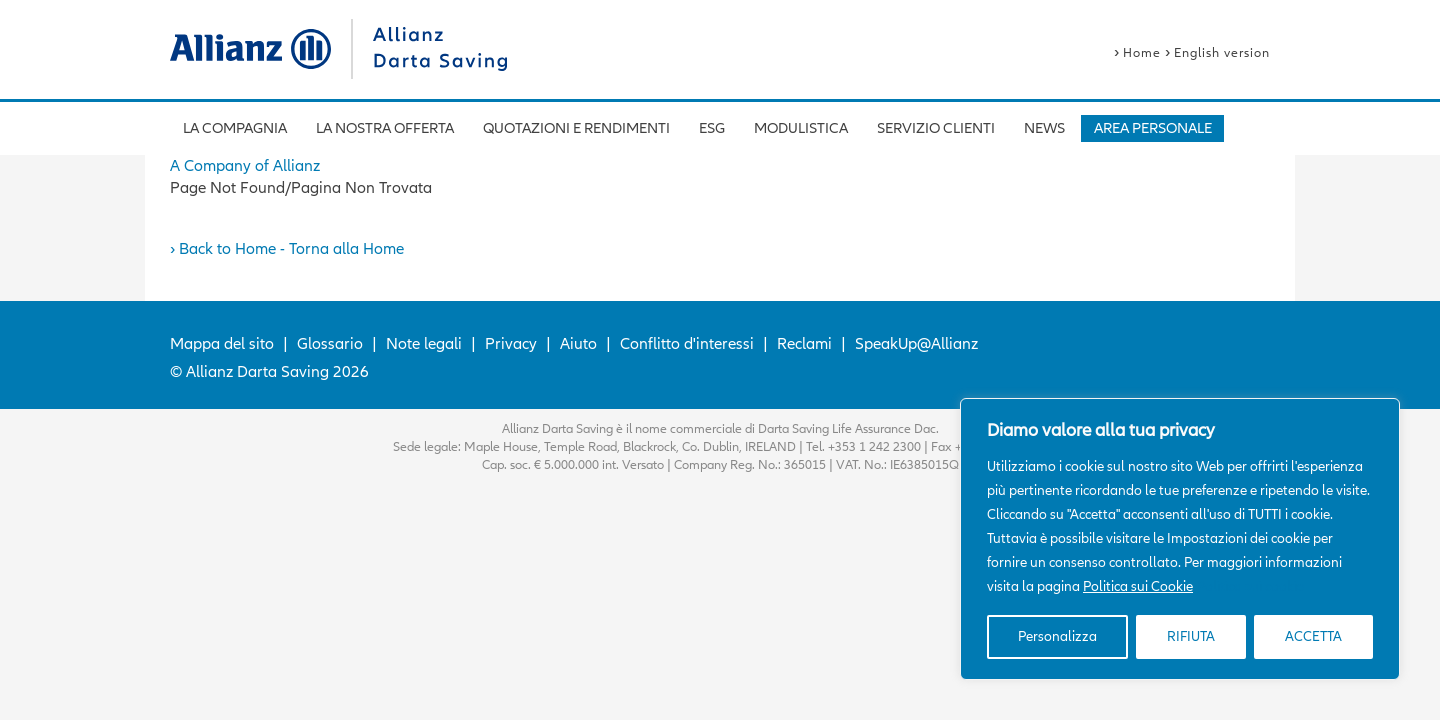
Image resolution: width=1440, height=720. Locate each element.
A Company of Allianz (245, 166)
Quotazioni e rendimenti (576, 128)
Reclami (804, 344)
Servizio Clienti (936, 128)
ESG (712, 128)
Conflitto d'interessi (687, 344)
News (1044, 128)
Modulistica (801, 128)
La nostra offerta (385, 128)
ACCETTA (1313, 636)
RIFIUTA (1191, 636)
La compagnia (235, 128)
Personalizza (1057, 636)
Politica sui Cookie (1138, 586)
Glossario (330, 344)
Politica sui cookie (1250, 586)
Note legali (424, 344)
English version (1222, 53)
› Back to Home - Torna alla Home (287, 249)
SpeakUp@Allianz (916, 344)
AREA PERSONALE (1153, 128)
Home (1142, 53)
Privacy (511, 344)
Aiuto (578, 344)
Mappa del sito (222, 344)
